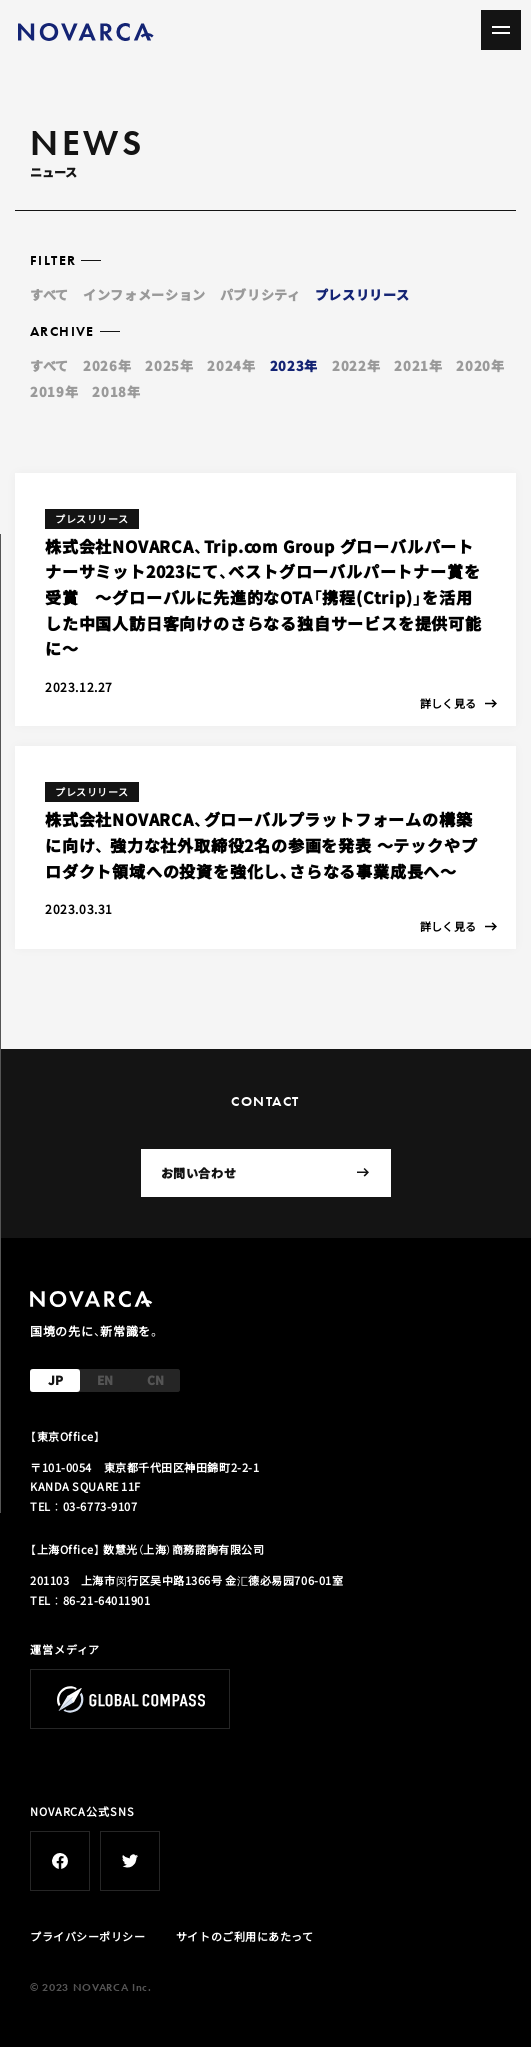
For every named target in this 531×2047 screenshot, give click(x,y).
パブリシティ (260, 294)
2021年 (418, 365)
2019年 (54, 391)
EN (105, 1379)
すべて (49, 294)
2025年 (169, 365)
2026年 (107, 365)
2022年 (356, 365)
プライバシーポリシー (88, 1936)
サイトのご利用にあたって (245, 1936)
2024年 (231, 365)
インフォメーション (144, 294)
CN (155, 1379)
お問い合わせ (265, 1172)
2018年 (116, 391)
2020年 (480, 365)
